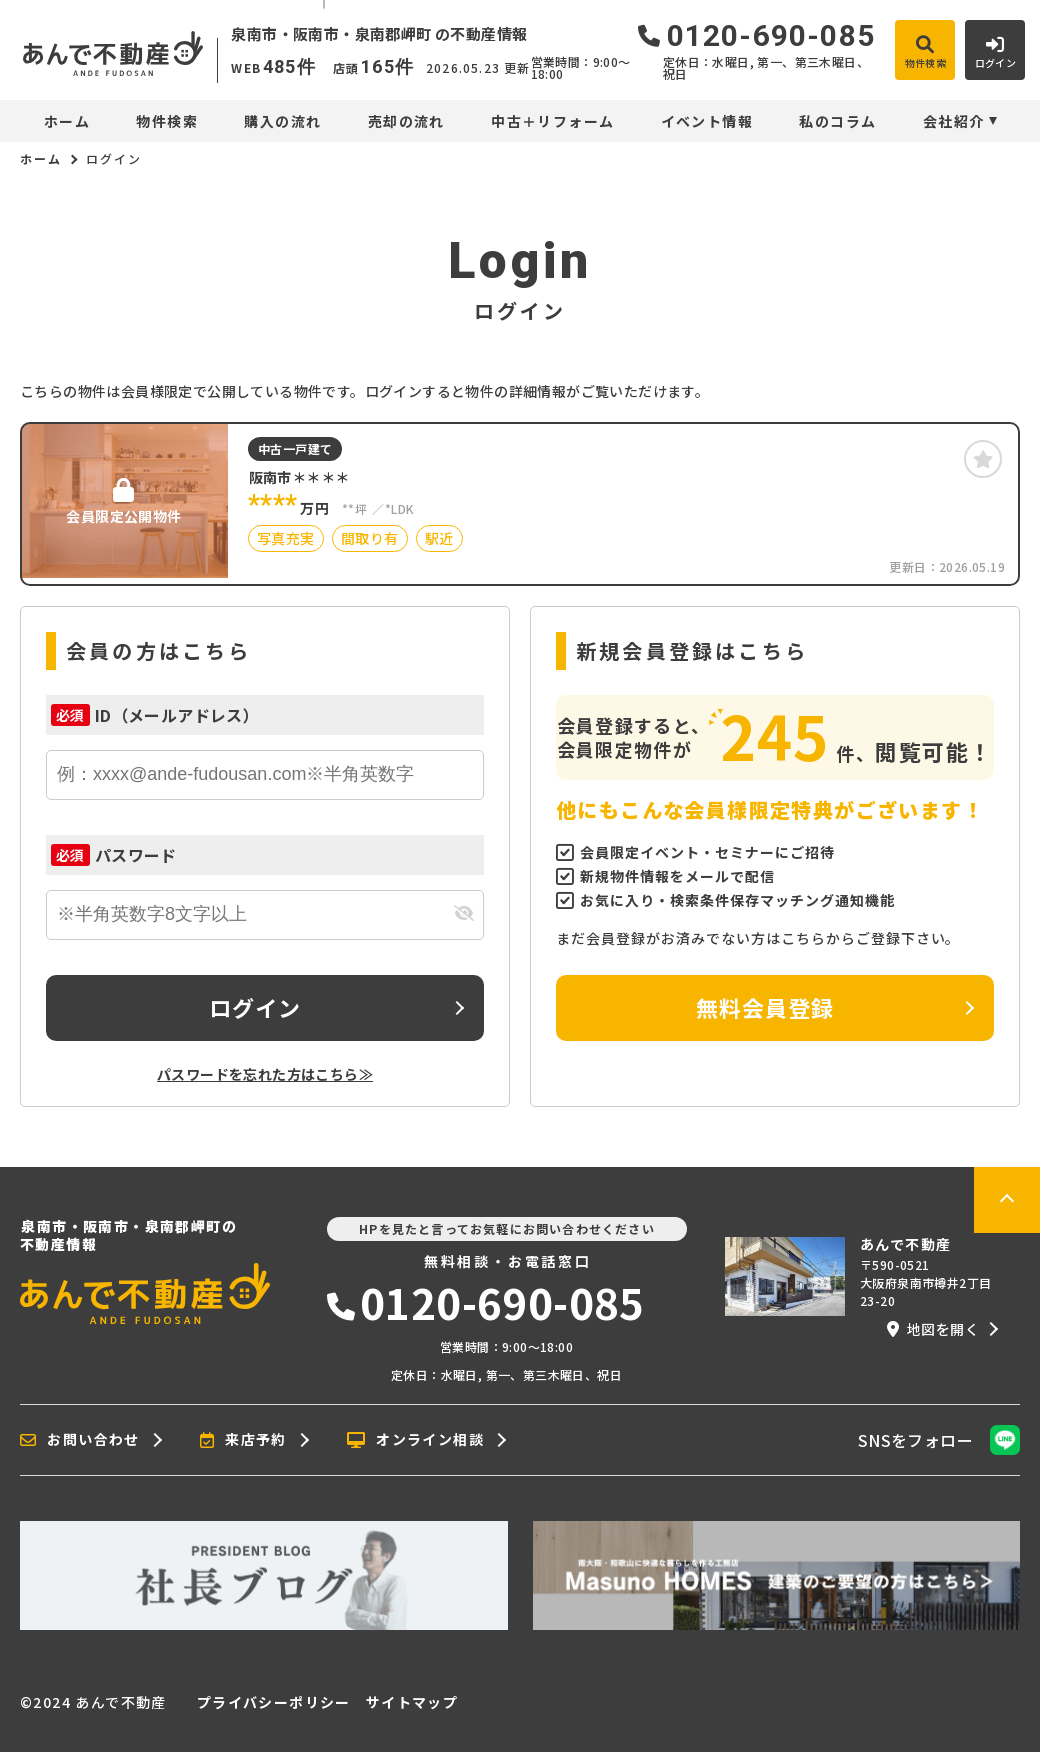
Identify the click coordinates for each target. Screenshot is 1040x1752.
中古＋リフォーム (552, 121)
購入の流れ (282, 121)
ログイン (255, 1007)
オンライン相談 (415, 1440)
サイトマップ (412, 1702)
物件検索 (167, 121)
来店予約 (243, 1440)
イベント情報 (707, 121)
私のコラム (837, 121)
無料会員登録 (765, 1007)
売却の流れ (406, 121)
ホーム (67, 121)
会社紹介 (954, 121)
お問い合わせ (80, 1440)
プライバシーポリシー (274, 1702)
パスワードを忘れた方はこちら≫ (265, 1074)
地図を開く (933, 1329)
